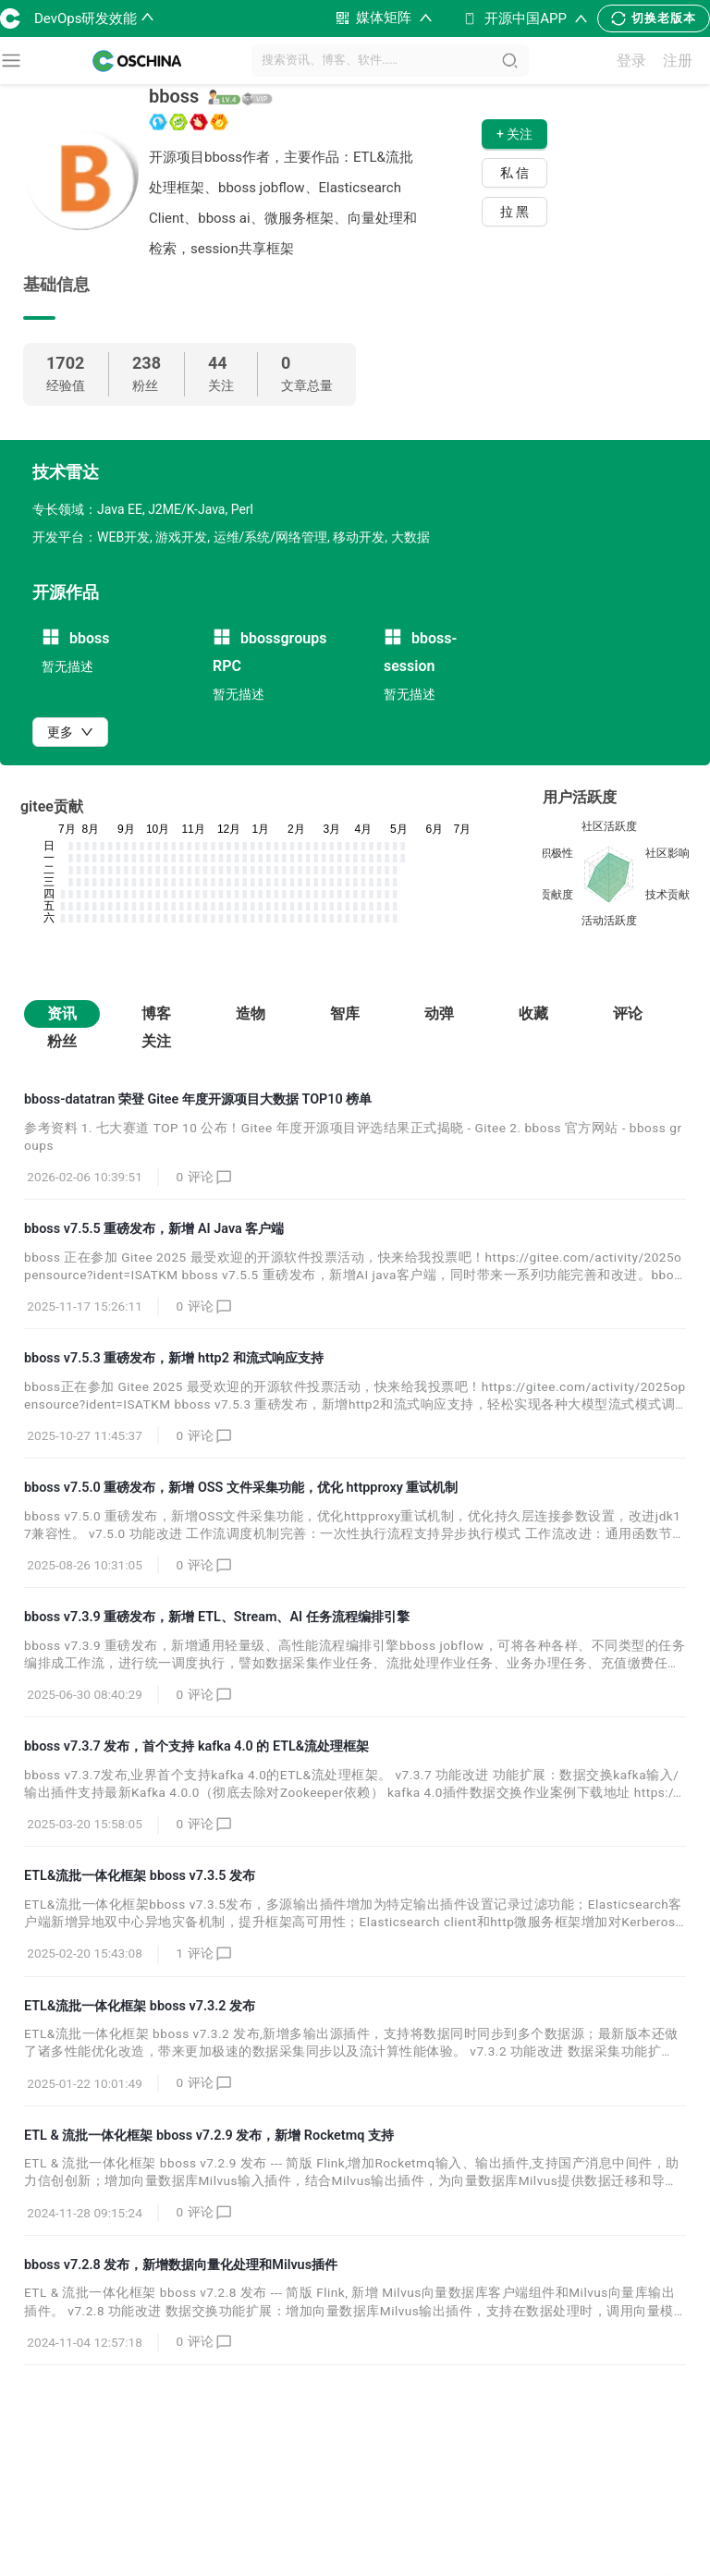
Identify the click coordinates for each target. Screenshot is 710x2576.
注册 (677, 60)
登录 (631, 60)
